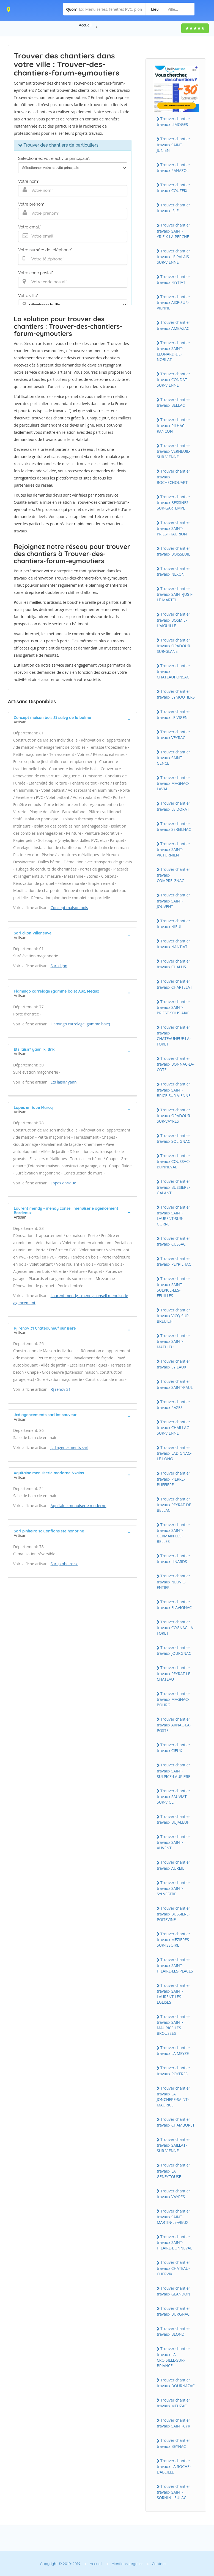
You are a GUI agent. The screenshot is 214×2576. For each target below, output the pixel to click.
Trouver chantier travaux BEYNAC (173, 2443)
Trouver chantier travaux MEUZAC (173, 2402)
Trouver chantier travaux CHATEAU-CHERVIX (173, 2268)
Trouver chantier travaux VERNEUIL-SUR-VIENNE (173, 451)
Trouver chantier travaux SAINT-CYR (173, 2423)
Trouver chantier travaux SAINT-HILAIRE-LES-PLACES (175, 1965)
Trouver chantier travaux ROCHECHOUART (173, 476)
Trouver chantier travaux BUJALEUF (173, 1819)
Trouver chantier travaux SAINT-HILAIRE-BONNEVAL (174, 2242)
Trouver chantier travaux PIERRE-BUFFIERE (173, 1478)
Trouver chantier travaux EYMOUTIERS (176, 694)
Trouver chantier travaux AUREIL (173, 1865)
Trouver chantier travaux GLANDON (173, 2291)
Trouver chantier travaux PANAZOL (173, 167)
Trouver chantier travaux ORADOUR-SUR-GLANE (174, 645)
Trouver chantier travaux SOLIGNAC (173, 1138)
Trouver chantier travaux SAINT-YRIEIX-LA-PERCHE (173, 230)
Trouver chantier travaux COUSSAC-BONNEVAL (173, 1161)
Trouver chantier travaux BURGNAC (173, 2311)
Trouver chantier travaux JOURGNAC (174, 1650)
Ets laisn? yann (64, 1082)
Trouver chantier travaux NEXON (173, 571)
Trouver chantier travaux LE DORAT (173, 806)
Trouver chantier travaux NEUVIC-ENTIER (173, 1581)
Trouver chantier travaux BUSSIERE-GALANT (173, 1187)
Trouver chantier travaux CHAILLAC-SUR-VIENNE (173, 1427)
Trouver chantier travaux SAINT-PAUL (175, 1384)
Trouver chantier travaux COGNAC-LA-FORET (175, 1627)
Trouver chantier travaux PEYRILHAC (174, 1261)
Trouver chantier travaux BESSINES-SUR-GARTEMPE (173, 502)
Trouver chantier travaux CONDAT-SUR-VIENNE (173, 379)
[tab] (72, 719)
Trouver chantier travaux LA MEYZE (173, 2050)
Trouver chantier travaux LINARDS (173, 1558)
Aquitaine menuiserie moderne (78, 1505)
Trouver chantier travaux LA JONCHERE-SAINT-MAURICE (173, 2096)
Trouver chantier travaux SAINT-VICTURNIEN (173, 849)
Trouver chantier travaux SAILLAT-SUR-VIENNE (173, 2145)
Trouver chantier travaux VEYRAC (173, 734)
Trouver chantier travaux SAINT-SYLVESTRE (173, 1888)
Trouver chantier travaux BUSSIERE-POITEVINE (173, 1914)
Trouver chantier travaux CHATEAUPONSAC (173, 671)
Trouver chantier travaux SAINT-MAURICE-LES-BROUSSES (173, 2025)
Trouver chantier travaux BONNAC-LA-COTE (175, 1064)
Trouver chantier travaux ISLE (173, 207)
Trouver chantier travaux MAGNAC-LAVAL (173, 783)
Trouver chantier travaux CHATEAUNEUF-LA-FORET (174, 1036)
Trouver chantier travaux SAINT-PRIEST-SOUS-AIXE (173, 1007)
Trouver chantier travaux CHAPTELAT (174, 984)
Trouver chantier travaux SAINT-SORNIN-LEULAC (173, 2492)
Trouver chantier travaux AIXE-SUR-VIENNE (173, 302)
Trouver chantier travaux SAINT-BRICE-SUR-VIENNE (174, 1089)
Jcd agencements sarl (69, 1447)
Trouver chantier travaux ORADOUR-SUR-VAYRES (174, 1115)
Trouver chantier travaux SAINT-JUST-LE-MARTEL (175, 594)
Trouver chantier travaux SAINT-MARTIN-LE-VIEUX (173, 2216)
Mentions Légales (127, 2563)
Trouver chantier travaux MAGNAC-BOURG (173, 1699)
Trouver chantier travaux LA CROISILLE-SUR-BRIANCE (173, 2357)
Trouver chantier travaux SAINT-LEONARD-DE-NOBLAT (173, 351)
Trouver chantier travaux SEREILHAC (174, 826)
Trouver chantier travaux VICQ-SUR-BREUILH (173, 1315)
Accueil (85, 25)
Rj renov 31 (61, 1389)
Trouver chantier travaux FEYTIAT (173, 279)
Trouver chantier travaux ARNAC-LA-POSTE (174, 1725)
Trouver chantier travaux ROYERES (173, 2070)
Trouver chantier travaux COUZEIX (173, 187)
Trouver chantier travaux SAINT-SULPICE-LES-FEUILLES (173, 1287)
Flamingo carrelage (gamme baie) (80, 1023)
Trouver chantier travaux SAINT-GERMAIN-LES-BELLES (173, 1533)
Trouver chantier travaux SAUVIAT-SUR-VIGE (173, 1796)
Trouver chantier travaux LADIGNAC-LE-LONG (174, 1453)
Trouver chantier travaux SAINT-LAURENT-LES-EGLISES (173, 1994)
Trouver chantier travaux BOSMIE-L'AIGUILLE (173, 619)
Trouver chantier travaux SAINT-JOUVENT (173, 900)
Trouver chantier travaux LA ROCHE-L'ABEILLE (174, 2466)
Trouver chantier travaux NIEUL (173, 923)
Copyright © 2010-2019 (60, 2563)
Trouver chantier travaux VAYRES (173, 2193)
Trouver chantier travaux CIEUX (173, 1747)
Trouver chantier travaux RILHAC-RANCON (173, 425)
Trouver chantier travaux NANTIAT (173, 943)
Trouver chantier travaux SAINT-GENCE (173, 757)
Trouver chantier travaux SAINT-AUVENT (173, 1842)
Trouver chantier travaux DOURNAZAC (176, 2382)
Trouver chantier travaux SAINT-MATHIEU (173, 1341)
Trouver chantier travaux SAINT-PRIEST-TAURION (173, 528)
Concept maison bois (69, 907)
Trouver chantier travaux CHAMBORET (175, 2122)
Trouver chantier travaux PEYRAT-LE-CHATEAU (174, 1673)
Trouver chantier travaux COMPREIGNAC (173, 875)
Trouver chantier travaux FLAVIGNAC (174, 1604)
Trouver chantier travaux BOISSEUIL (173, 551)
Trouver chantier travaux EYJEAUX (173, 1364)
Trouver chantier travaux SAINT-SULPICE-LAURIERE (173, 1770)
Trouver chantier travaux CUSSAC (173, 1241)
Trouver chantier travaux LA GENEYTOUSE (173, 2170)
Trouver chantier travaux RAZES (173, 1404)
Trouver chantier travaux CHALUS (173, 963)
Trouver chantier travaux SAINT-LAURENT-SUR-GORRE (173, 1216)
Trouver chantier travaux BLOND (173, 2331)
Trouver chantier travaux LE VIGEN (173, 714)
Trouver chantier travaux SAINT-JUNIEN (173, 144)
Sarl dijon (59, 965)
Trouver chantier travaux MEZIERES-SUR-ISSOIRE (173, 1939)
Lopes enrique (63, 1182)
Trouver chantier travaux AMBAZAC (173, 325)
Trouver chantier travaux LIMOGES (173, 121)
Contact (159, 2563)
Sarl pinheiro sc (64, 1563)
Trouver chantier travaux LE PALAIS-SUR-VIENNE (173, 256)
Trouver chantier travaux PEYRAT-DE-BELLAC (174, 1504)
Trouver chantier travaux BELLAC (173, 402)
